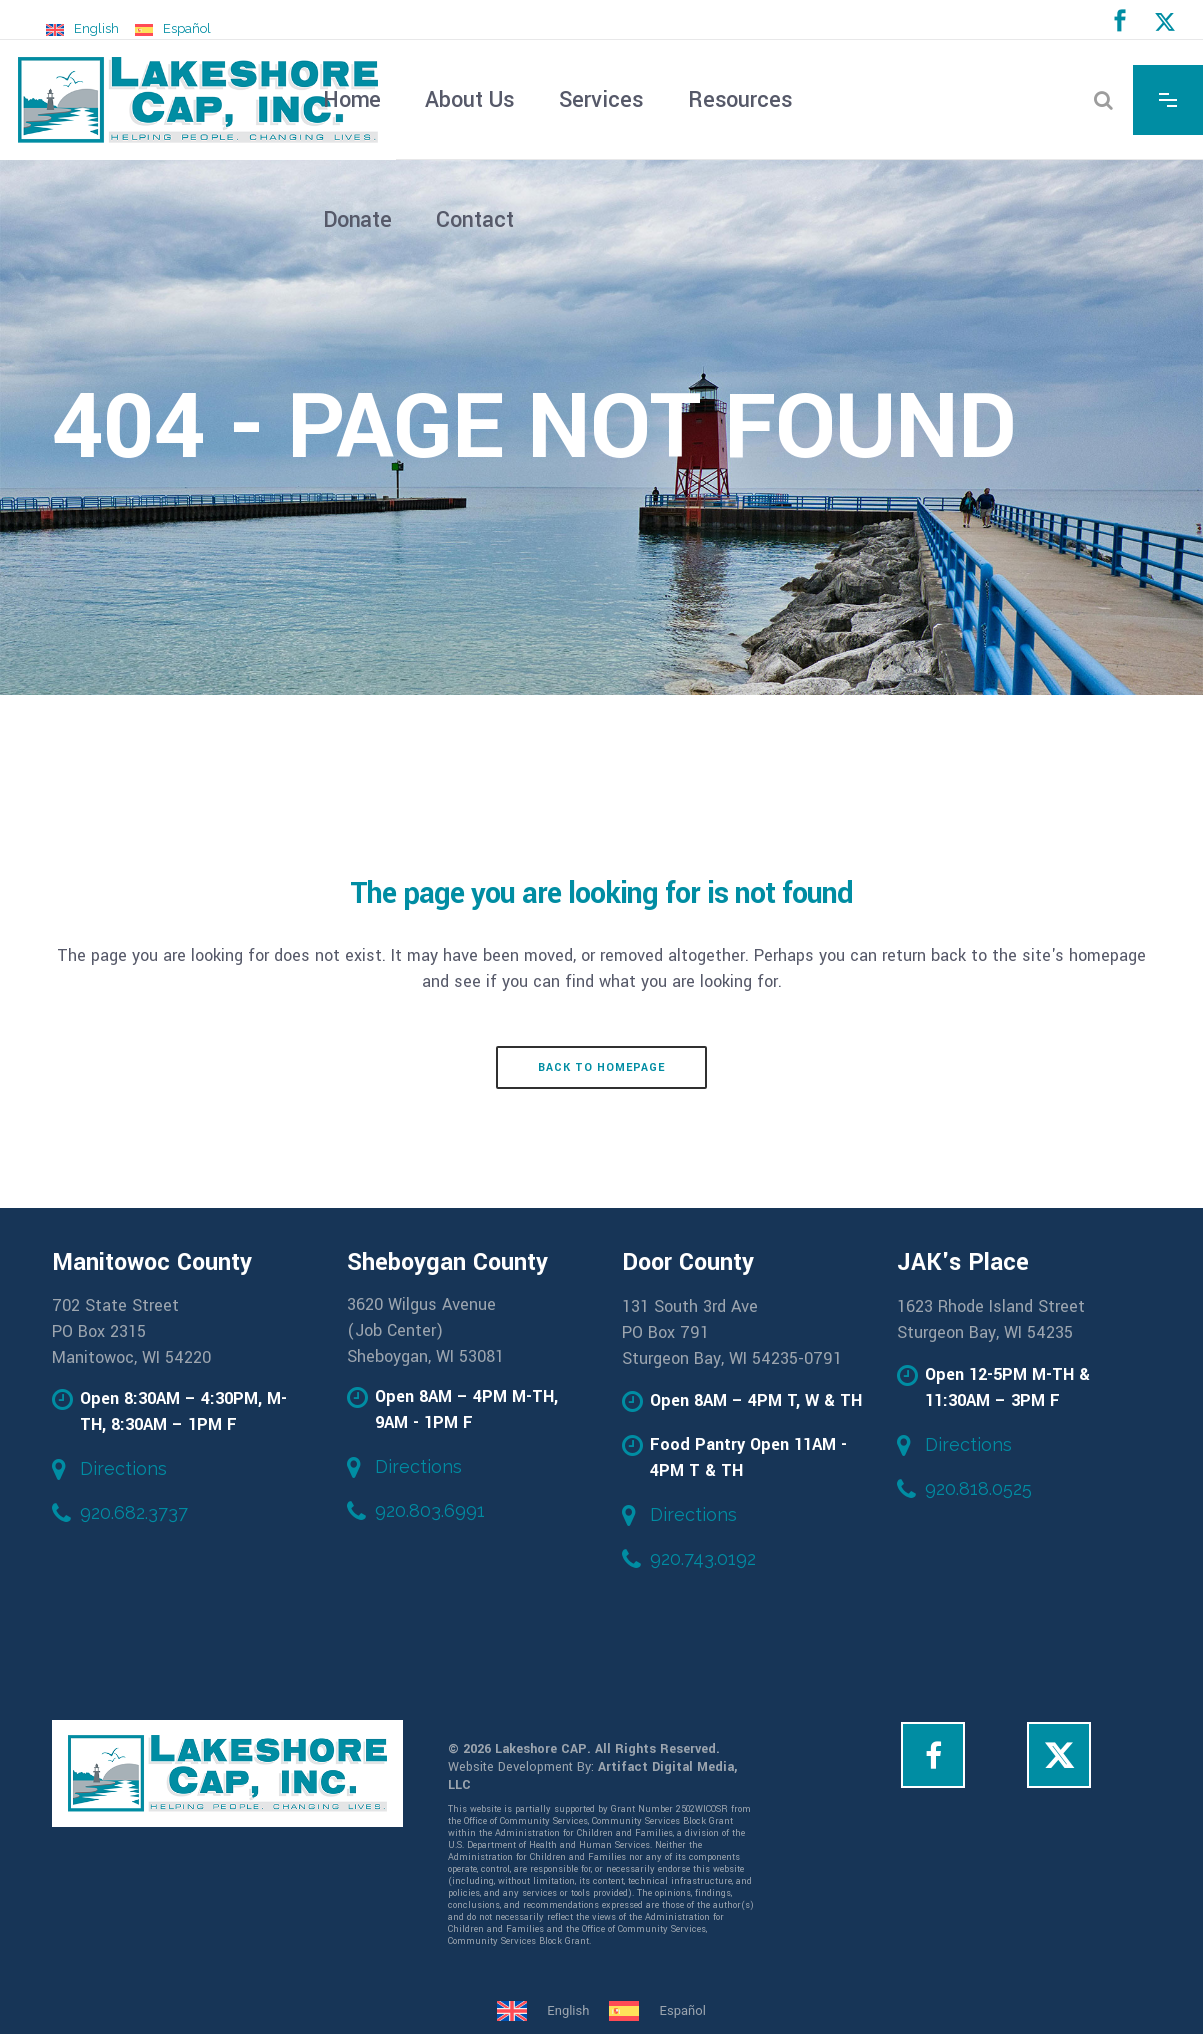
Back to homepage (601, 1067)
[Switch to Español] (173, 29)
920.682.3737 (134, 1512)
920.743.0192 (703, 1558)
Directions (123, 1468)
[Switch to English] (82, 29)
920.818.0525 (978, 1488)
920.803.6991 (430, 1510)
